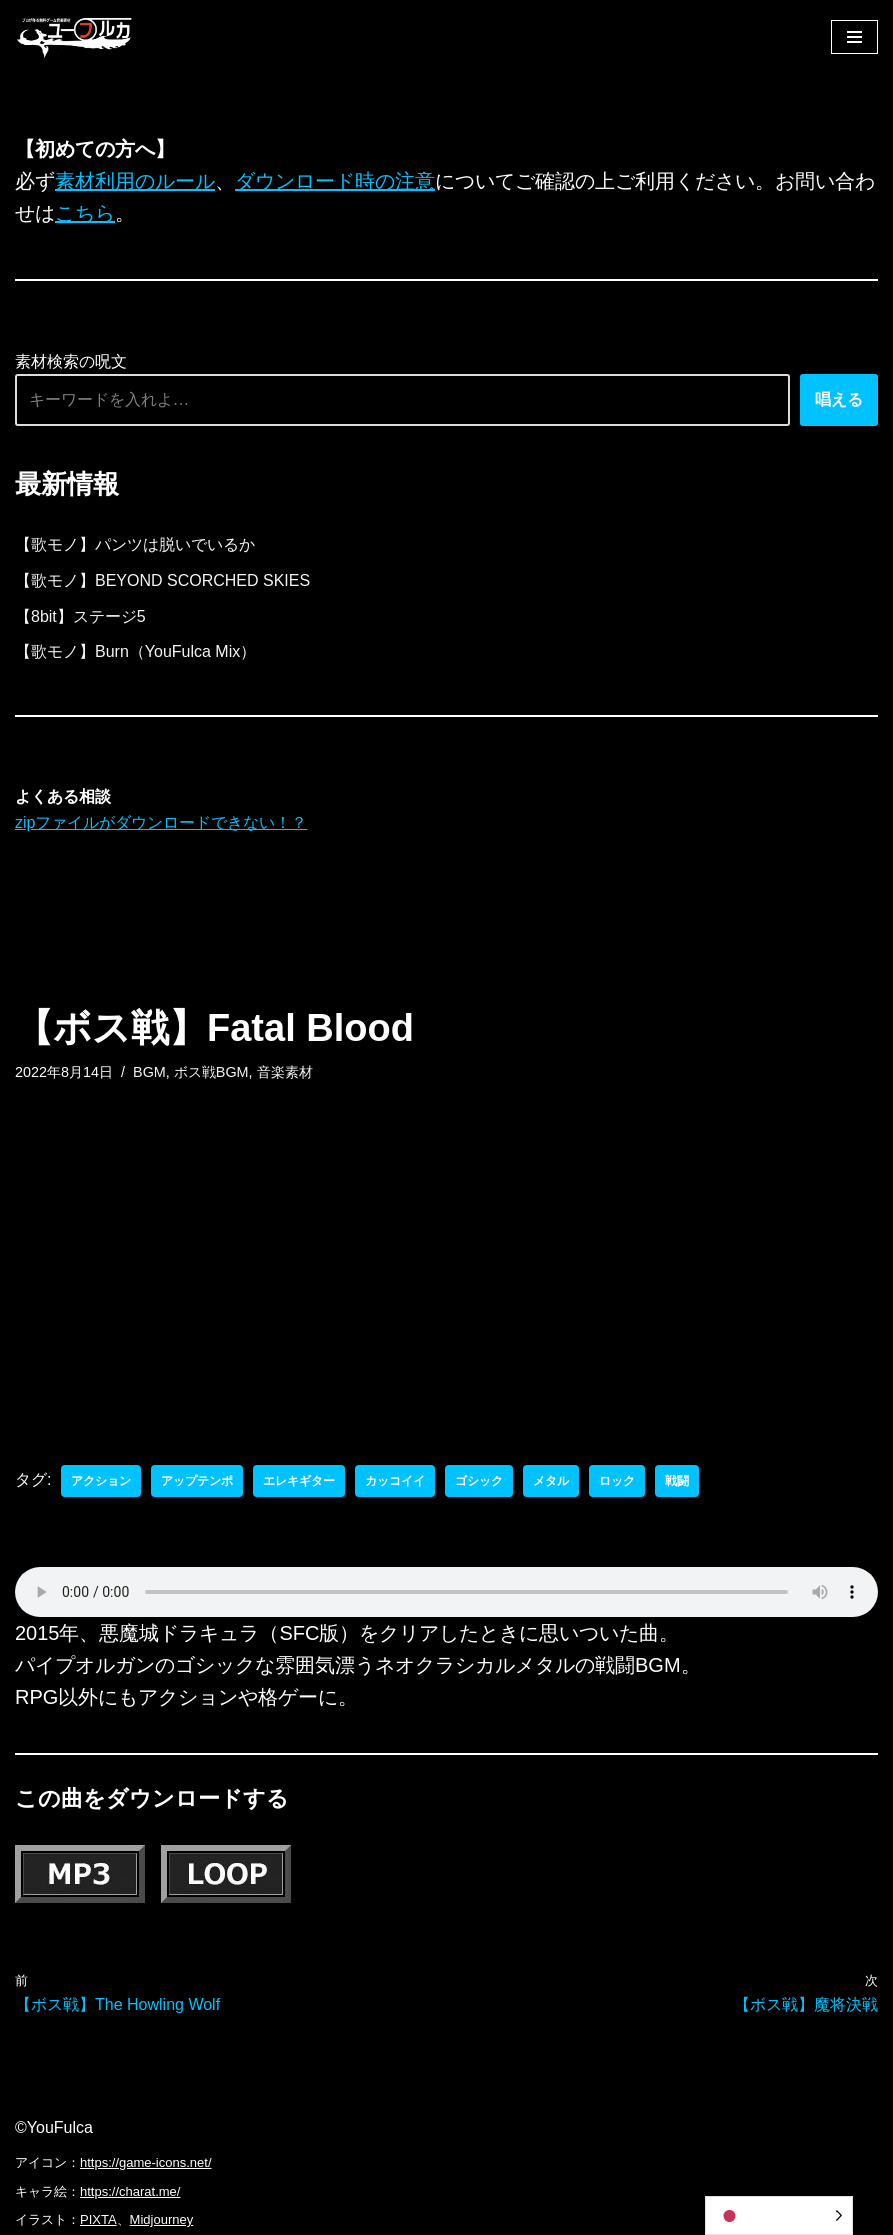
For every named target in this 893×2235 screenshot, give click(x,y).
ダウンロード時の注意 (335, 181)
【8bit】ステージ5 (80, 616)
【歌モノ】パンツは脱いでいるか (135, 544)
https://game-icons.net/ (146, 2162)
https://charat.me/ (130, 2191)
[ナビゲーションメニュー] (854, 37)
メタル (551, 1481)
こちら (85, 213)
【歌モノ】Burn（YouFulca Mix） (135, 651)
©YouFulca (54, 2127)
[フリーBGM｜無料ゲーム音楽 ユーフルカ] (75, 36)
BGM (149, 1072)
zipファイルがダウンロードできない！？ (161, 822)
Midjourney (162, 2219)
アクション (101, 1481)
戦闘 (677, 1481)
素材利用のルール (135, 181)
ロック (617, 1481)
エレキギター (299, 1481)
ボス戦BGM (211, 1072)
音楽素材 (285, 1072)
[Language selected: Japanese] (779, 2215)
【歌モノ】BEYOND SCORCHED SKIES (162, 580)
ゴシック (479, 1481)
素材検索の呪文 (71, 361)
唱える (839, 399)
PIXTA (98, 2219)
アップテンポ (197, 1481)
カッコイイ (395, 1481)
